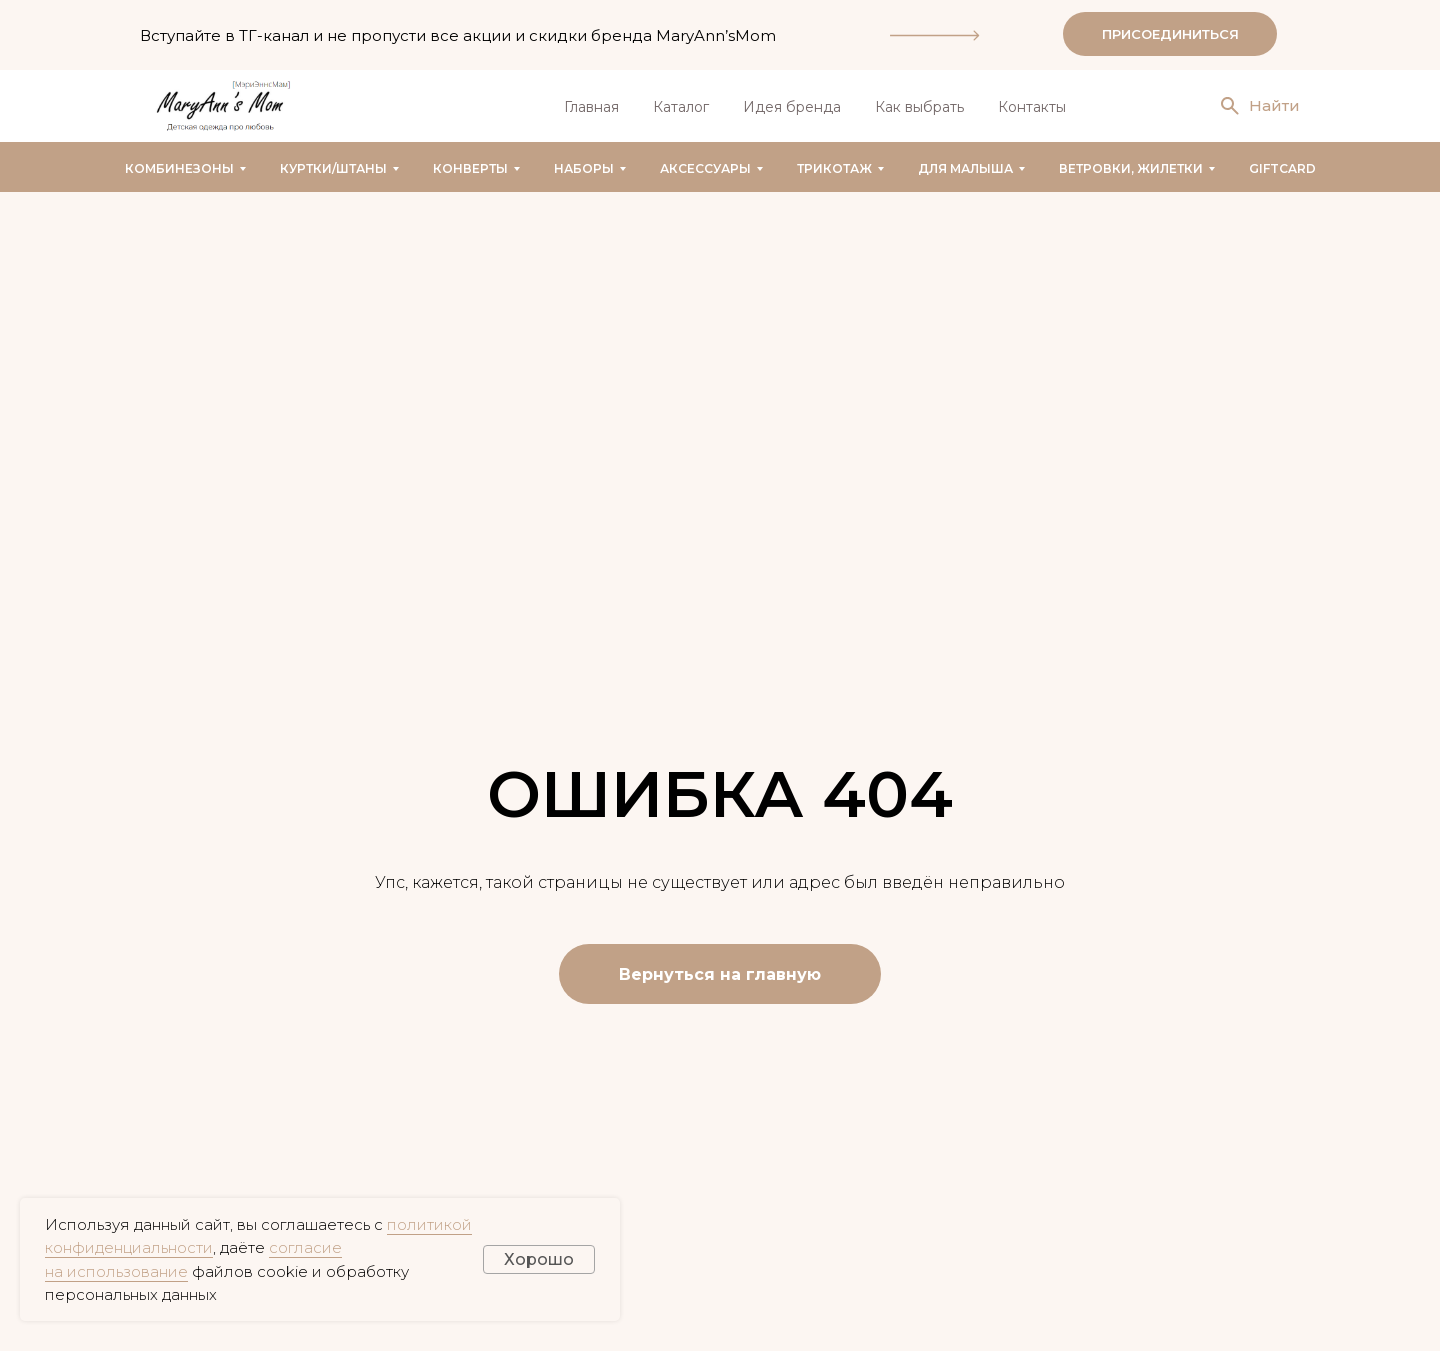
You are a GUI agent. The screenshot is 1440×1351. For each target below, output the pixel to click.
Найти (1274, 105)
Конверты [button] (470, 168)
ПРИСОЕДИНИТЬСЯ (1170, 34)
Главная (591, 107)
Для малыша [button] (965, 168)
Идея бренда (792, 107)
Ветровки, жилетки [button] (1131, 168)
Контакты (1032, 107)
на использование (116, 1271)
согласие (305, 1247)
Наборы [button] (584, 168)
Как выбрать (919, 107)
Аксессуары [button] (705, 168)
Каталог (681, 107)
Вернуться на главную (720, 974)
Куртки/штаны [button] (333, 168)
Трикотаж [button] (834, 168)
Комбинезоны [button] (179, 168)
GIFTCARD (1282, 168)
